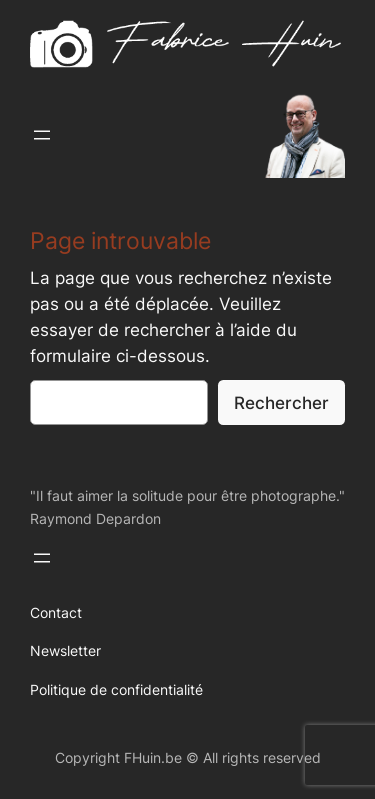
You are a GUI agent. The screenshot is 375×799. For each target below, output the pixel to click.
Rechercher (281, 403)
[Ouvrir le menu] (42, 135)
